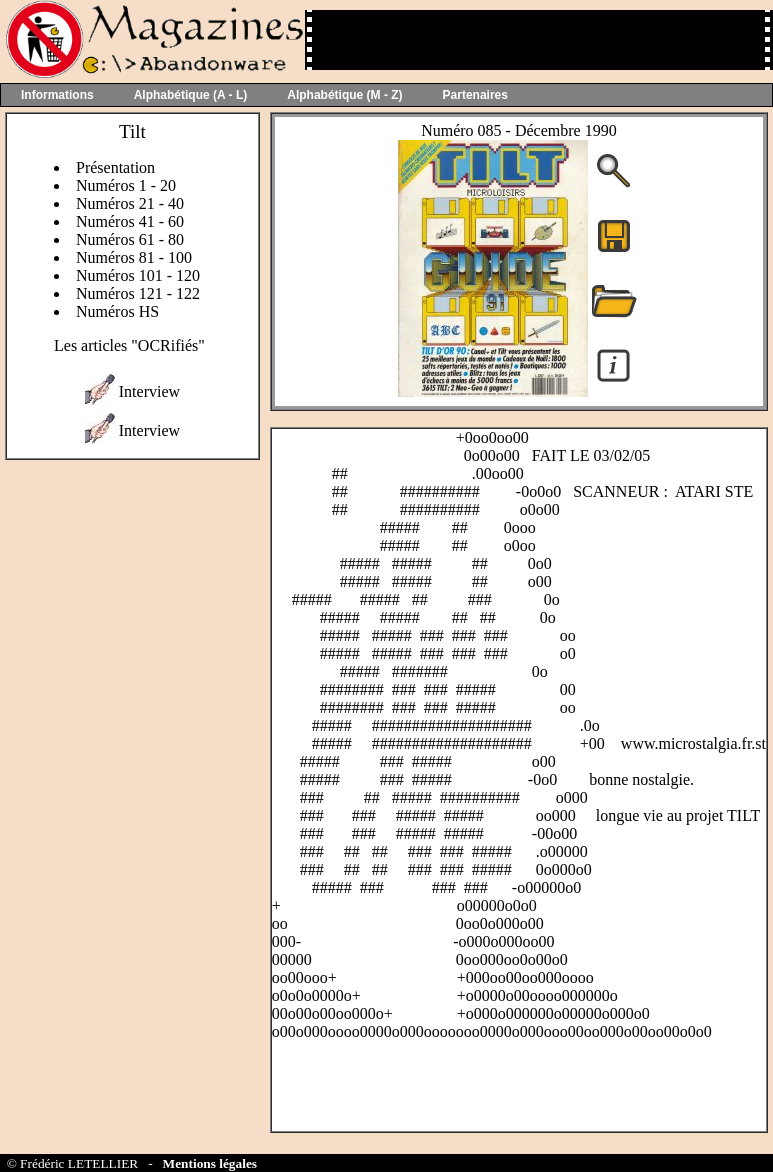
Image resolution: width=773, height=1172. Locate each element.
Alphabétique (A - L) (191, 95)
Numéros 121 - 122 (138, 293)
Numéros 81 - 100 (134, 257)
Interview (149, 391)
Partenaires (475, 95)
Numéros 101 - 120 (138, 275)
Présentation (115, 167)
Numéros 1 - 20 (126, 185)
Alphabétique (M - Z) (344, 95)
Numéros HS (117, 311)
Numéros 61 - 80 (130, 239)
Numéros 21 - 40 (130, 203)
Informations (57, 95)
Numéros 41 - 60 (130, 221)
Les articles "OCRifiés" (129, 345)
